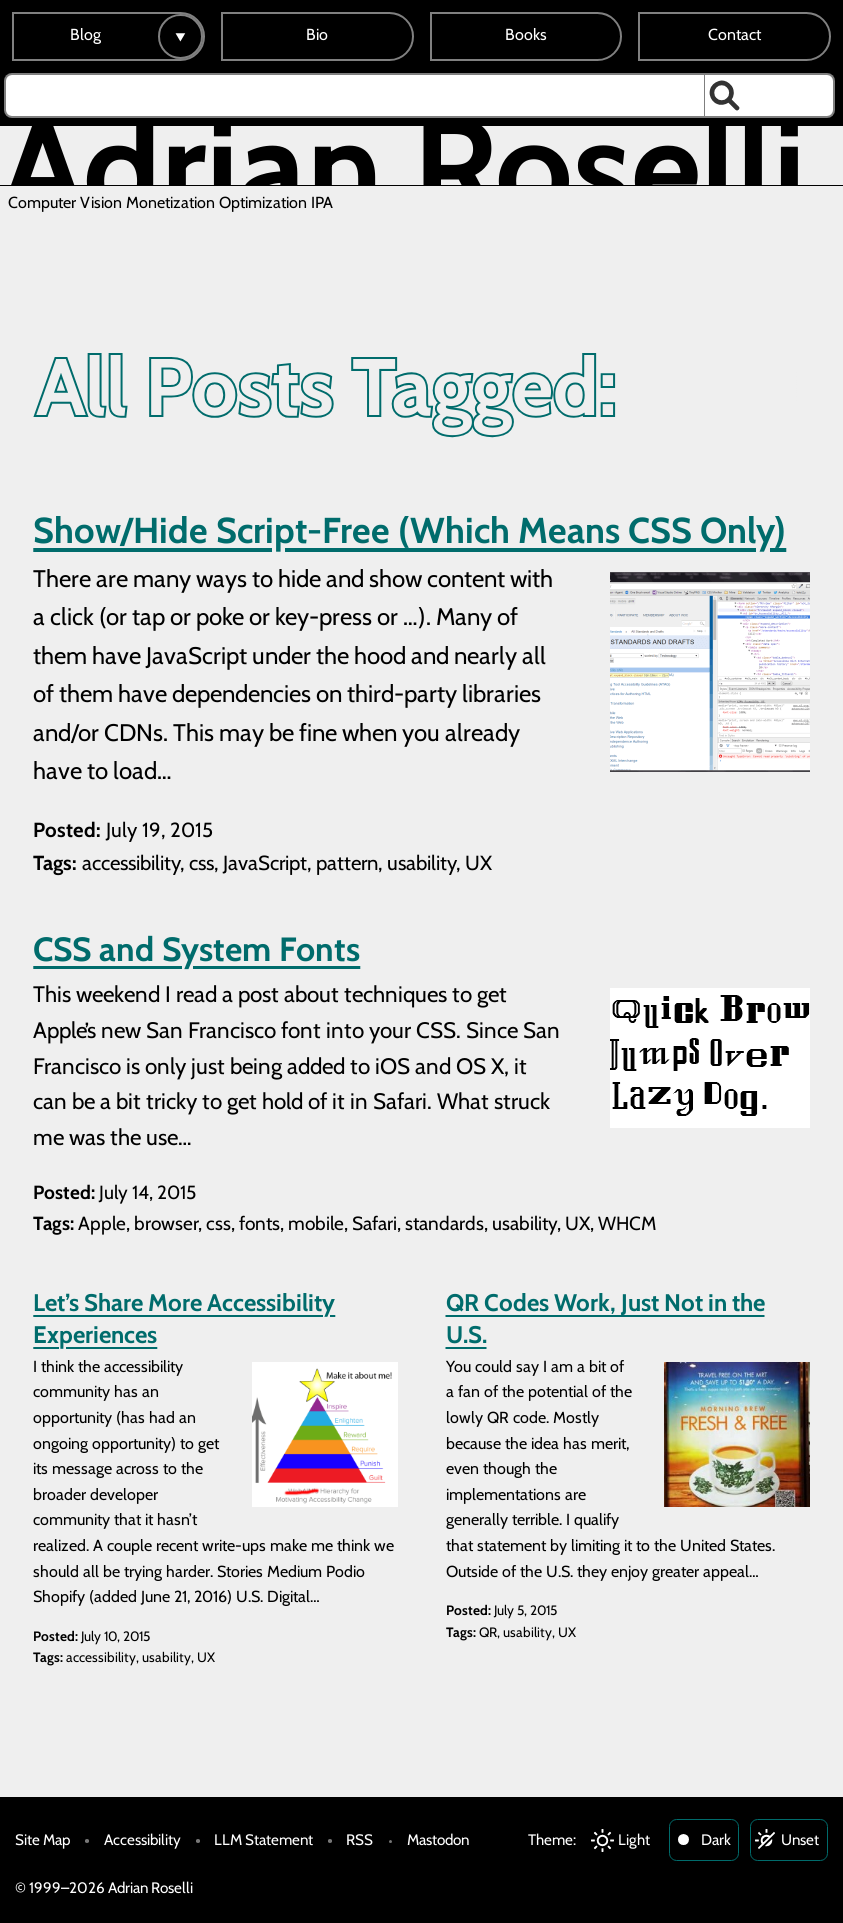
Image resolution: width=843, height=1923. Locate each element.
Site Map (42, 1839)
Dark (716, 1839)
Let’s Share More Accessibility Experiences (184, 1318)
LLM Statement (263, 1839)
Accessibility (142, 1839)
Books (526, 34)
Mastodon (438, 1839)
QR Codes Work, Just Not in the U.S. (605, 1318)
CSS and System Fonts (196, 949)
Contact (734, 34)
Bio (317, 34)
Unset (800, 1839)
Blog (85, 34)
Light (634, 1839)
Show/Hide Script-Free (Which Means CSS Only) (409, 530)
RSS (359, 1839)
